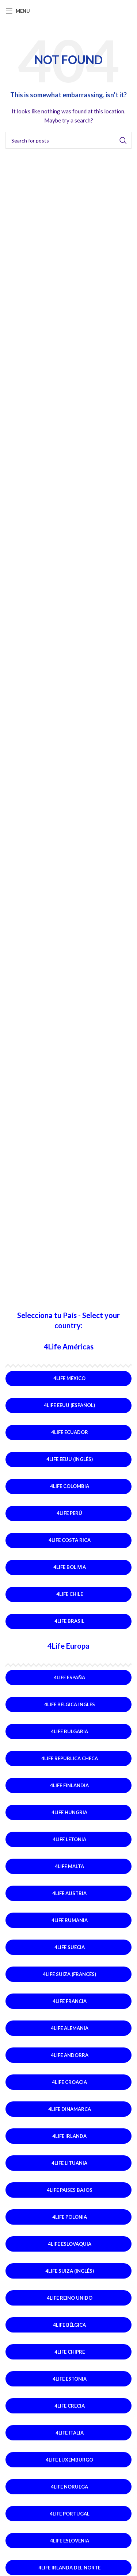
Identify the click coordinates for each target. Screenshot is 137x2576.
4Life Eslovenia (69, 2541)
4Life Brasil (69, 1621)
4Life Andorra (69, 2055)
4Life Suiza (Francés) (69, 1974)
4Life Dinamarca (69, 2109)
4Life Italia (70, 2433)
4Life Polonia (69, 2217)
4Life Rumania (70, 1920)
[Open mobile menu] (18, 11)
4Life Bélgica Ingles (69, 1704)
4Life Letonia (69, 1839)
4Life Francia (70, 2001)
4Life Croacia (69, 2082)
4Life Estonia (70, 2379)
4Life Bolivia (69, 1567)
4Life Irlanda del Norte (69, 2568)
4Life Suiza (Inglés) (69, 2271)
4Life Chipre (69, 2352)
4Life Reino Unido (69, 2298)
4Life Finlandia (69, 1785)
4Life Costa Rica (70, 1540)
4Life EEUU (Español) (69, 1405)
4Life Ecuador (69, 1432)
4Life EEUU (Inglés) (69, 1459)
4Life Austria (69, 1893)
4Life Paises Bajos (69, 2190)
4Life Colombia (69, 1486)
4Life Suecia (69, 1947)
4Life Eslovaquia (69, 2244)
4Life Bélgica (69, 2325)
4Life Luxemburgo (69, 2460)
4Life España (69, 1677)
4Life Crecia (69, 2406)
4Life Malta (69, 1866)
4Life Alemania (69, 2028)
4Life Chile (69, 1594)
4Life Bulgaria (69, 1731)
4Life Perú (69, 1513)
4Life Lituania (69, 2163)
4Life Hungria (69, 1812)
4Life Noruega (69, 2487)
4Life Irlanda (69, 2136)
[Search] (68, 140)
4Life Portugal (70, 2514)
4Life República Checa (69, 1758)
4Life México (69, 1378)
